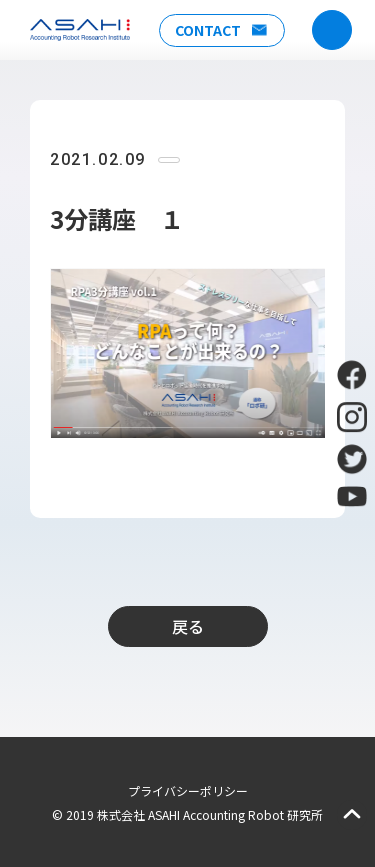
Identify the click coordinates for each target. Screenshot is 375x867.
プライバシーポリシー (188, 790)
